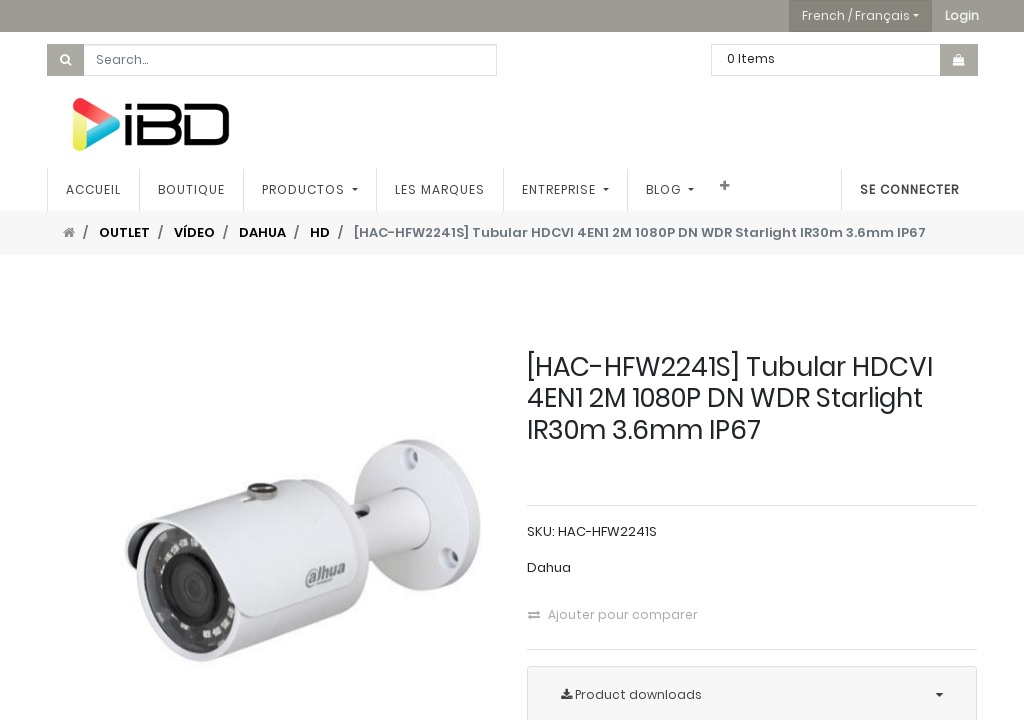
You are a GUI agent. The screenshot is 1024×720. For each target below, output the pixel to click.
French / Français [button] (856, 15)
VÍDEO (194, 232)
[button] (962, 16)
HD (320, 232)
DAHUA (262, 232)
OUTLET (124, 232)
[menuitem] (93, 190)
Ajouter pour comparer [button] (613, 614)
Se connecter (909, 189)
